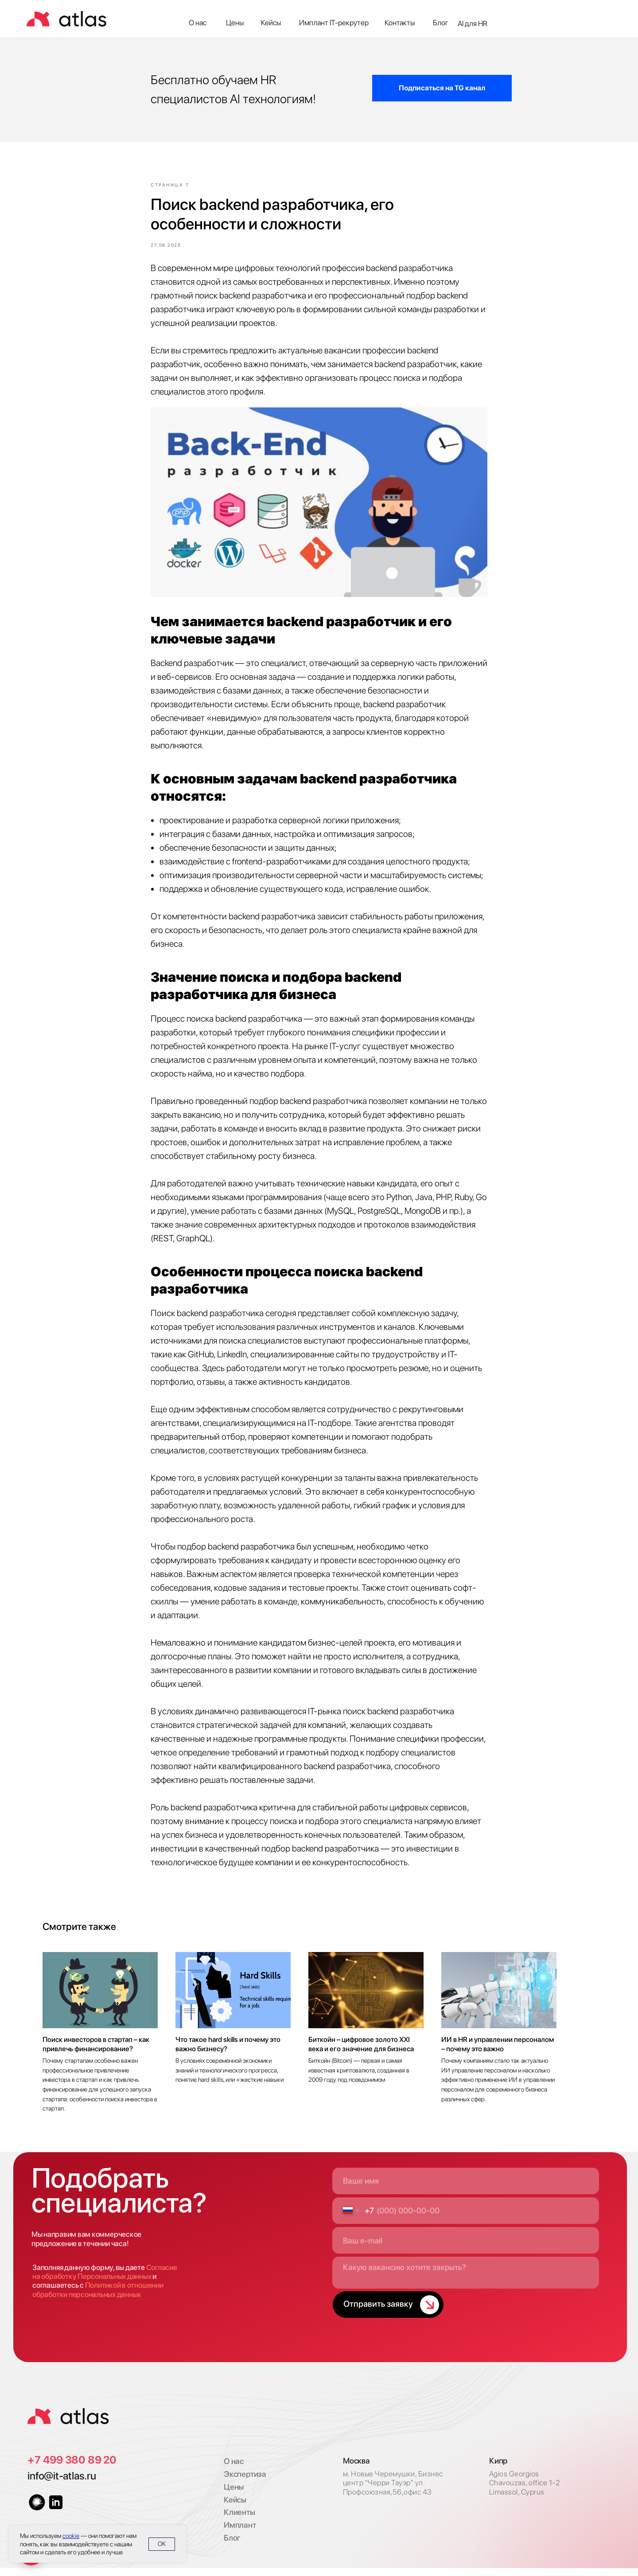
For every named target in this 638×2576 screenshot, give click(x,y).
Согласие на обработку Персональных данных (104, 2280)
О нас (197, 22)
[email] (465, 2248)
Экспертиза (245, 2482)
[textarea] (465, 2281)
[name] (465, 2189)
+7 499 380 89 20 (71, 2468)
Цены (235, 22)
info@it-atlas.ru (61, 2484)
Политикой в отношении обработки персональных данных (97, 2298)
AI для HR (472, 23)
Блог (440, 22)
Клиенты (239, 2520)
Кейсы (271, 22)
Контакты (400, 22)
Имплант (240, 2533)
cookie (70, 2535)
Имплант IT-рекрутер (334, 22)
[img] (67, 2425)
